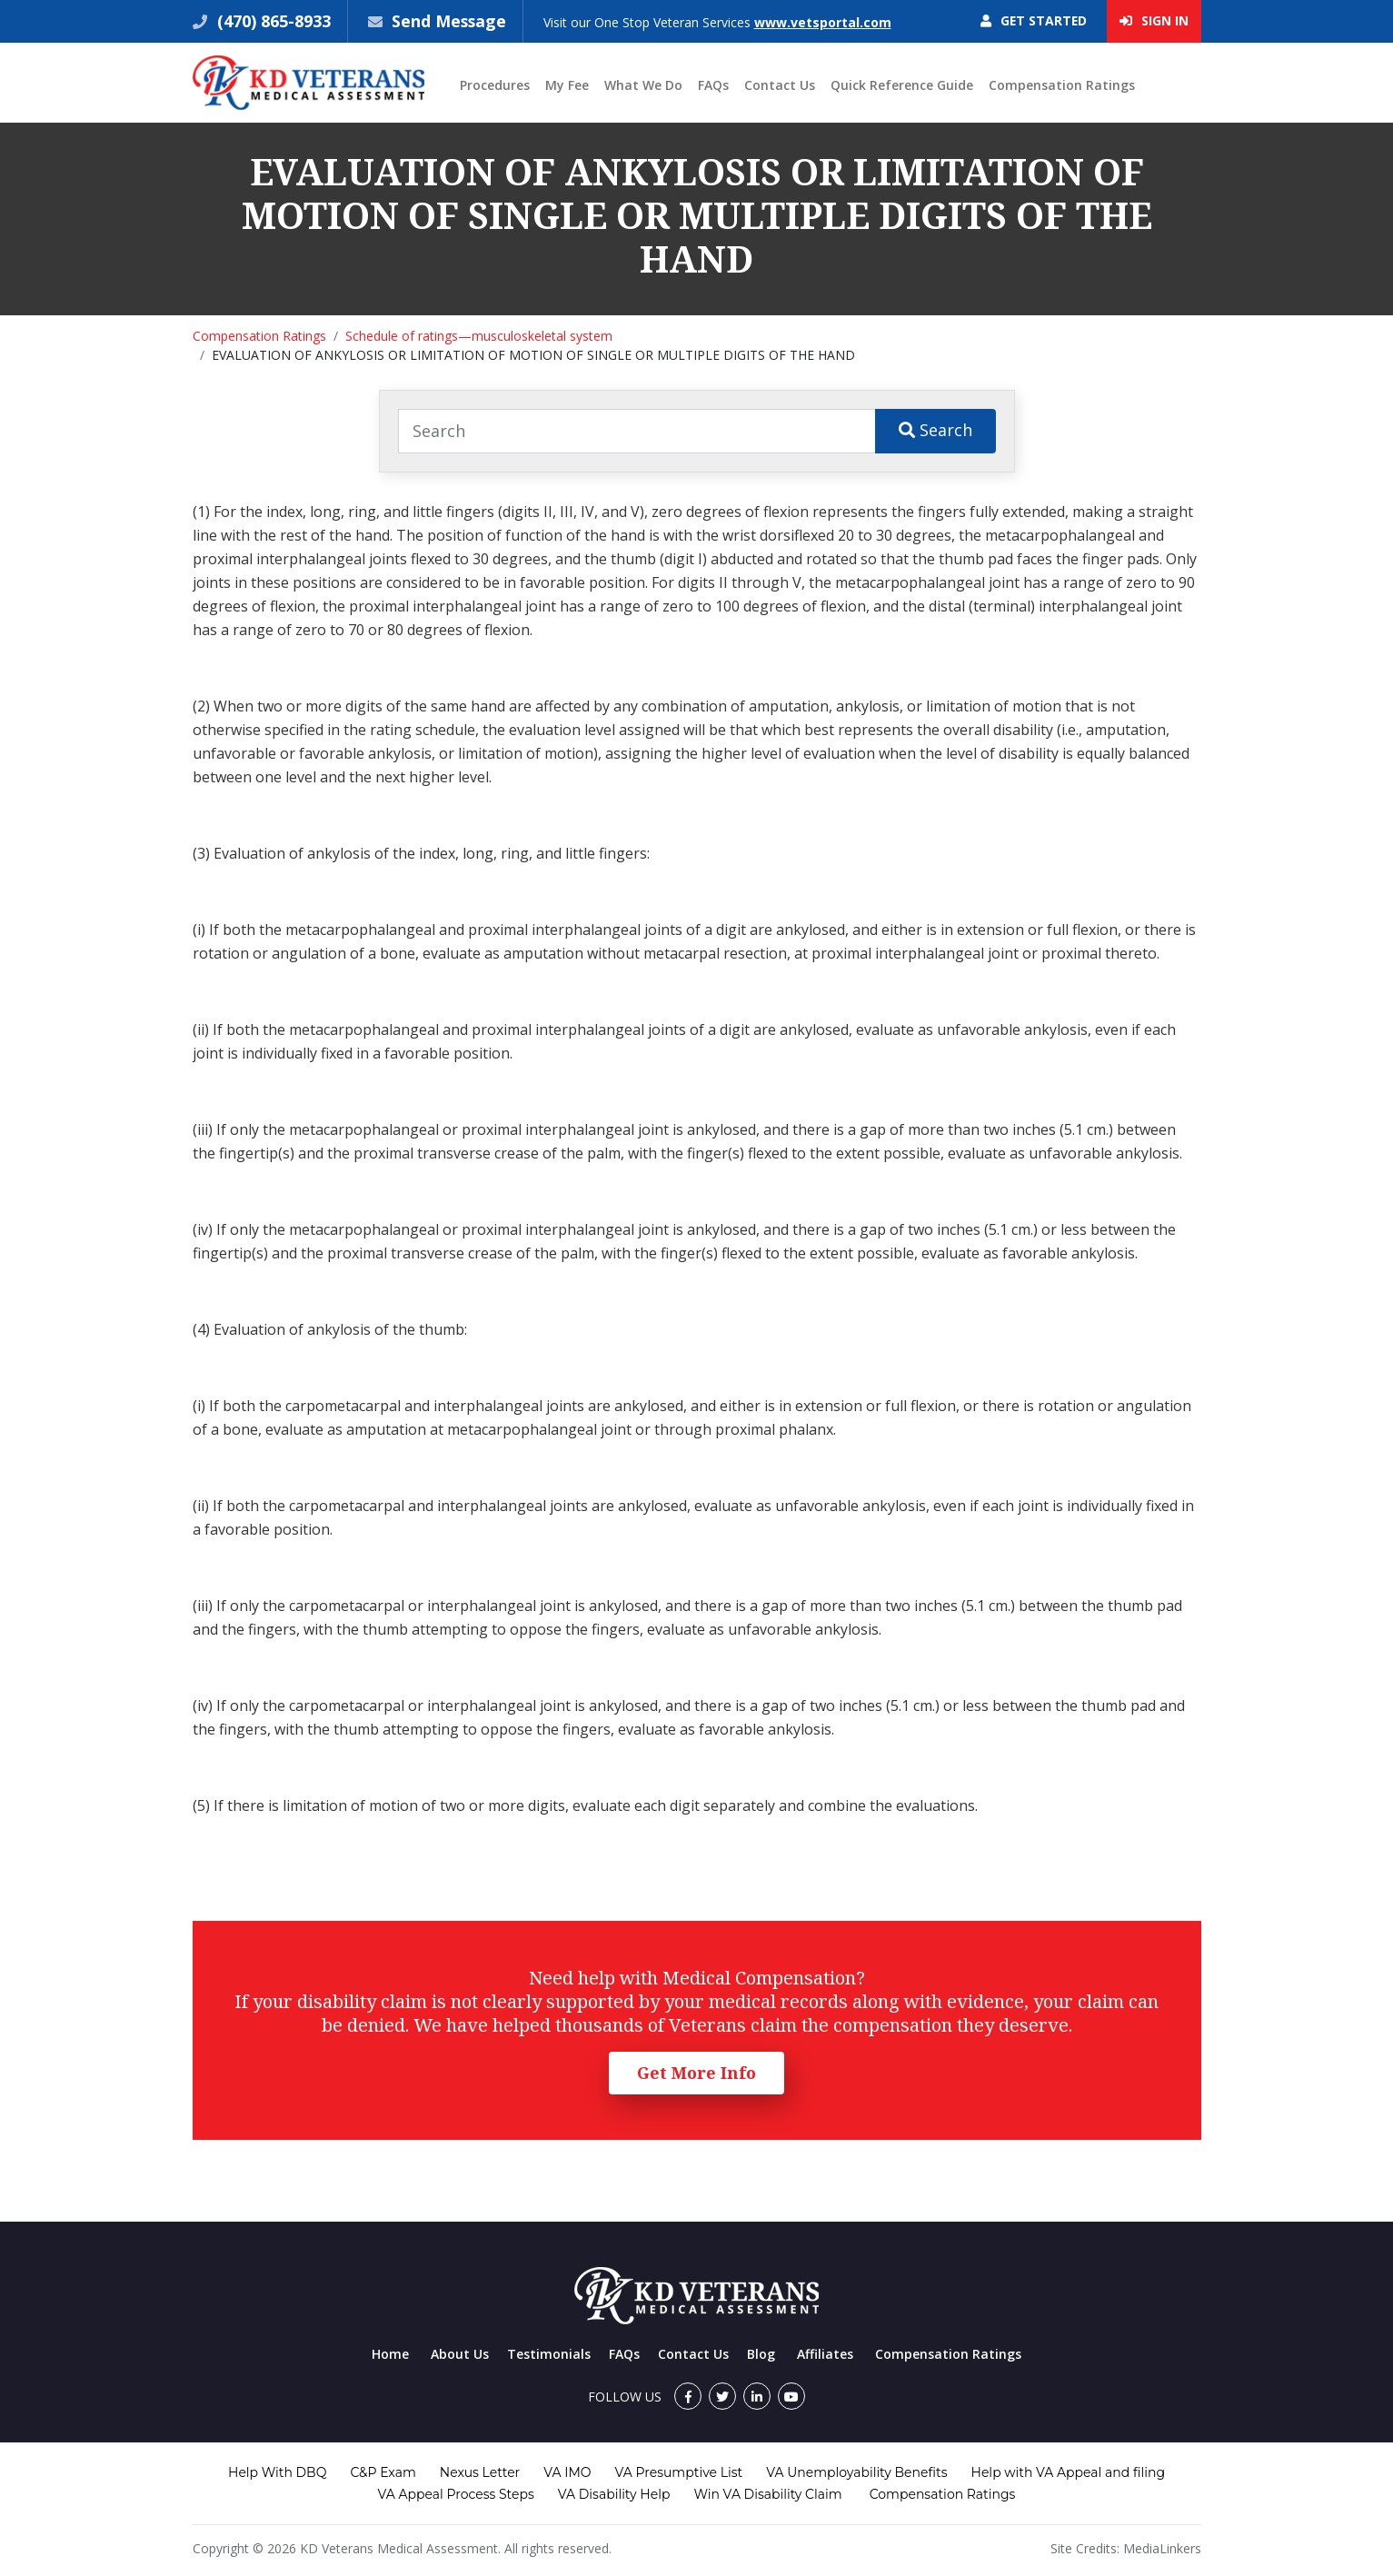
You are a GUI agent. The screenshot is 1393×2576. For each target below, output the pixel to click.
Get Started (1033, 21)
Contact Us (779, 85)
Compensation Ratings (1062, 85)
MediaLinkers (1162, 2548)
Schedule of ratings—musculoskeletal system (478, 335)
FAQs (713, 85)
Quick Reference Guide (902, 85)
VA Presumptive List (679, 2472)
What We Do (643, 85)
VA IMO (567, 2472)
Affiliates (825, 2353)
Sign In (1154, 21)
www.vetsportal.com (824, 22)
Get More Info (696, 2073)
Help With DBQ (277, 2472)
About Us (460, 2353)
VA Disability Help (614, 2494)
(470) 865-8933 (272, 21)
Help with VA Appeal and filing (1068, 2472)
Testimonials (549, 2353)
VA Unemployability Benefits (856, 2472)
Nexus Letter (480, 2472)
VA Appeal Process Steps (456, 2494)
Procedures (495, 85)
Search (935, 430)
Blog (761, 2353)
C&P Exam (382, 2472)
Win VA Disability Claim (767, 2494)
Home (390, 2353)
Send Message (450, 21)
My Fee (567, 85)
